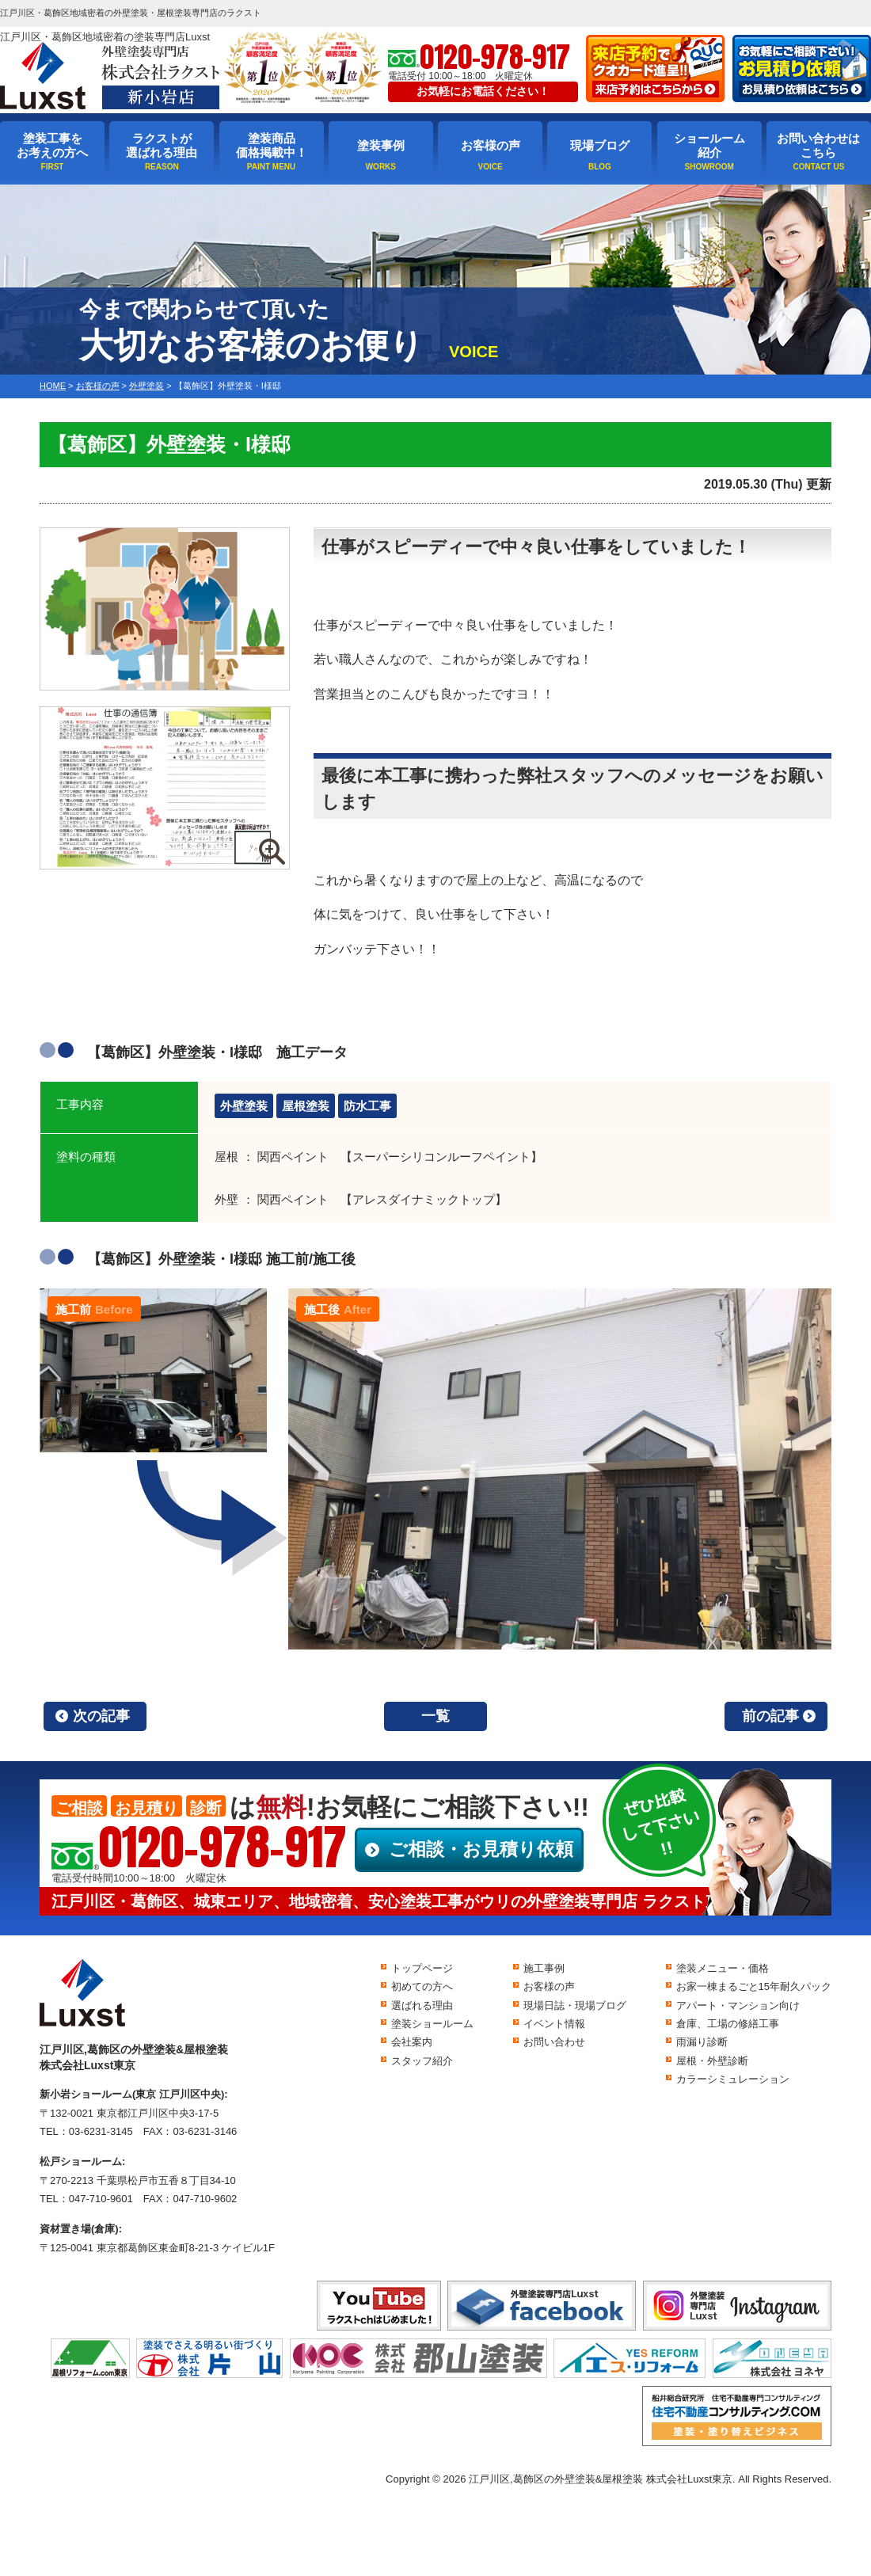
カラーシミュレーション (732, 2079)
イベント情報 (554, 2024)
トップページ (422, 1968)
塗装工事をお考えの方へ (52, 145)
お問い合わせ (554, 2042)
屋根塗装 (305, 1106)
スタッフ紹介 (422, 2061)
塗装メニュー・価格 (722, 1968)
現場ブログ (599, 145)
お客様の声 (490, 145)
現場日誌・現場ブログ (574, 2005)
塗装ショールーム (432, 2024)
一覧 (435, 1716)
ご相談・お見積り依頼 (481, 1849)
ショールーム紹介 (709, 145)
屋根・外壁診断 (712, 2061)
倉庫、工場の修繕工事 (727, 2024)
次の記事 (101, 1716)
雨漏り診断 (702, 2042)
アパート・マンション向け (738, 2005)
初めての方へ (422, 1986)
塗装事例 (381, 145)
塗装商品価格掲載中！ (271, 145)
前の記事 (770, 1716)
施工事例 (544, 1968)
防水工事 (367, 1106)
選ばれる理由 (422, 2005)
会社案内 (411, 2042)
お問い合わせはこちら (818, 145)
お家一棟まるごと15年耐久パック (753, 1986)
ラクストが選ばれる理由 (161, 145)
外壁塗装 (244, 1106)
